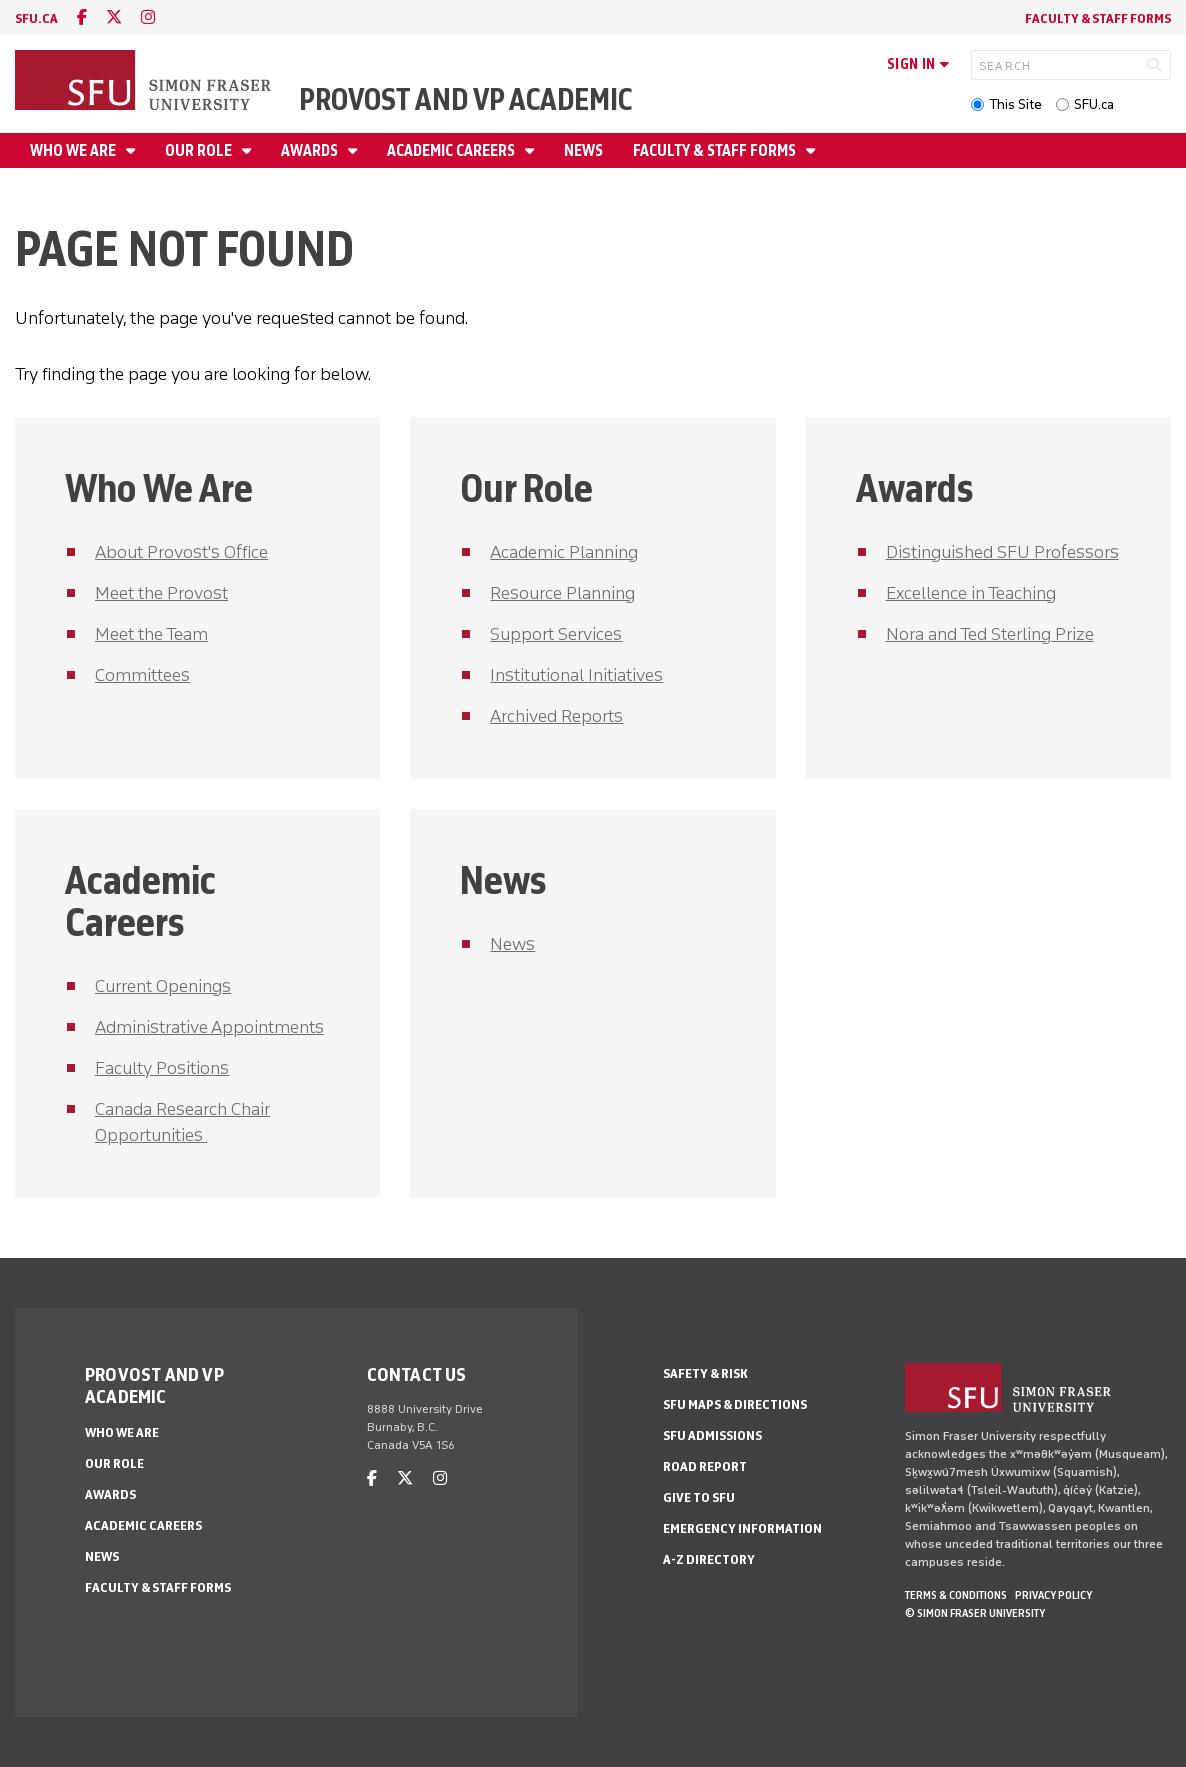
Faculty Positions (162, 1068)
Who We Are (74, 150)
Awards (311, 150)
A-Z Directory (709, 1559)
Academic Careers (452, 150)
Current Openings (163, 986)
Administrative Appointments (209, 1027)
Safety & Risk (705, 1373)
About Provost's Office (181, 552)
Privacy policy (1053, 1595)
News (583, 150)
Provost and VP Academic (465, 99)
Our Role (200, 150)
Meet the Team (151, 634)
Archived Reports (556, 716)
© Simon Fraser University (975, 1613)
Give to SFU (699, 1497)
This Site (1015, 104)
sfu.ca (36, 18)
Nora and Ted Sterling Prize (990, 634)
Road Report (705, 1466)
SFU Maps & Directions (735, 1404)
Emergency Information (742, 1528)
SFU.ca (1094, 104)
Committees (142, 675)
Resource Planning (562, 593)
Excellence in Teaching (971, 593)
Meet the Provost (161, 593)
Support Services (556, 634)
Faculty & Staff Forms (1098, 18)
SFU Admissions (712, 1435)
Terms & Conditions (956, 1595)
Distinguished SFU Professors (1002, 552)
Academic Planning (564, 552)
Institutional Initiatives (576, 675)
